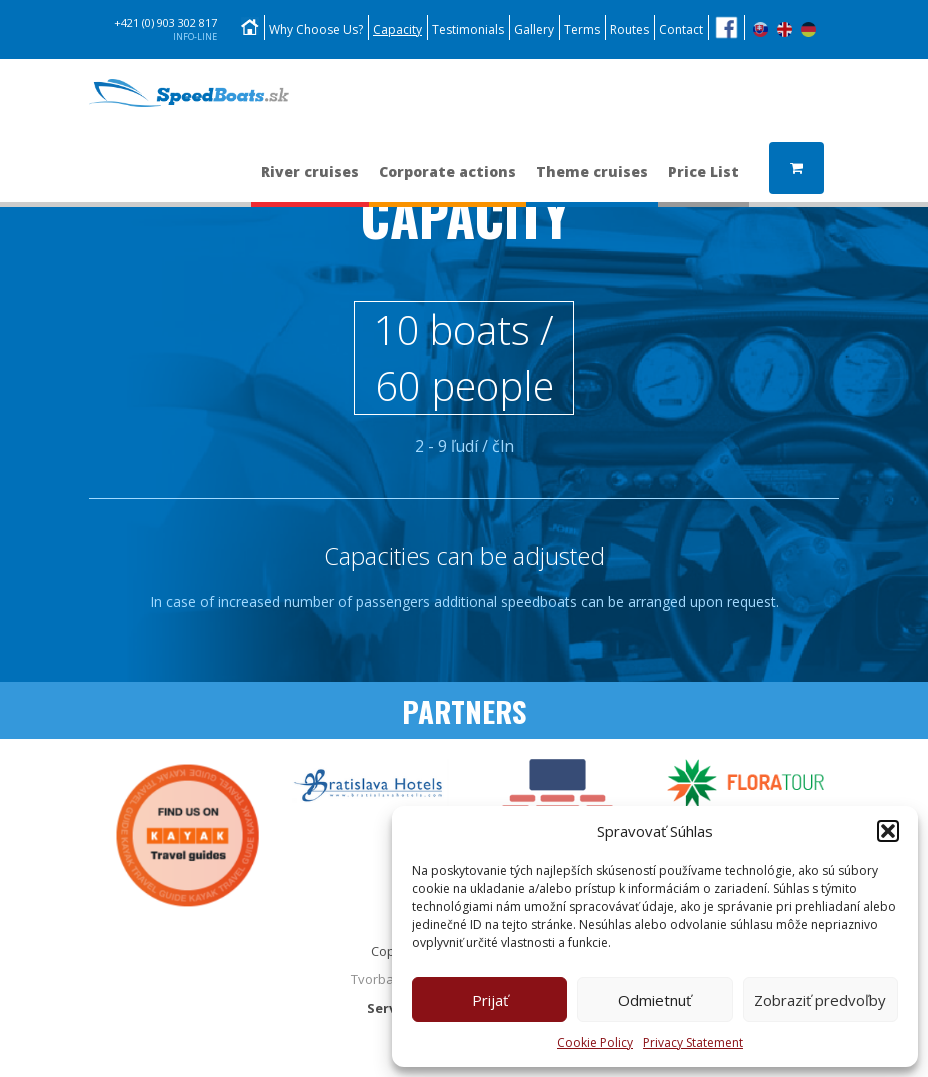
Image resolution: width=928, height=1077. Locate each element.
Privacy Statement (693, 1042)
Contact (681, 29)
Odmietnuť (654, 1000)
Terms (582, 29)
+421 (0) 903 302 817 (165, 29)
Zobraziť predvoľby (820, 1000)
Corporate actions (447, 182)
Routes (629, 29)
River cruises (310, 182)
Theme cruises (592, 182)
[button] (888, 831)
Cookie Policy (595, 1042)
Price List (703, 182)
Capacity (397, 29)
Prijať (490, 1000)
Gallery (534, 29)
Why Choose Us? (316, 29)
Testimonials (468, 29)
